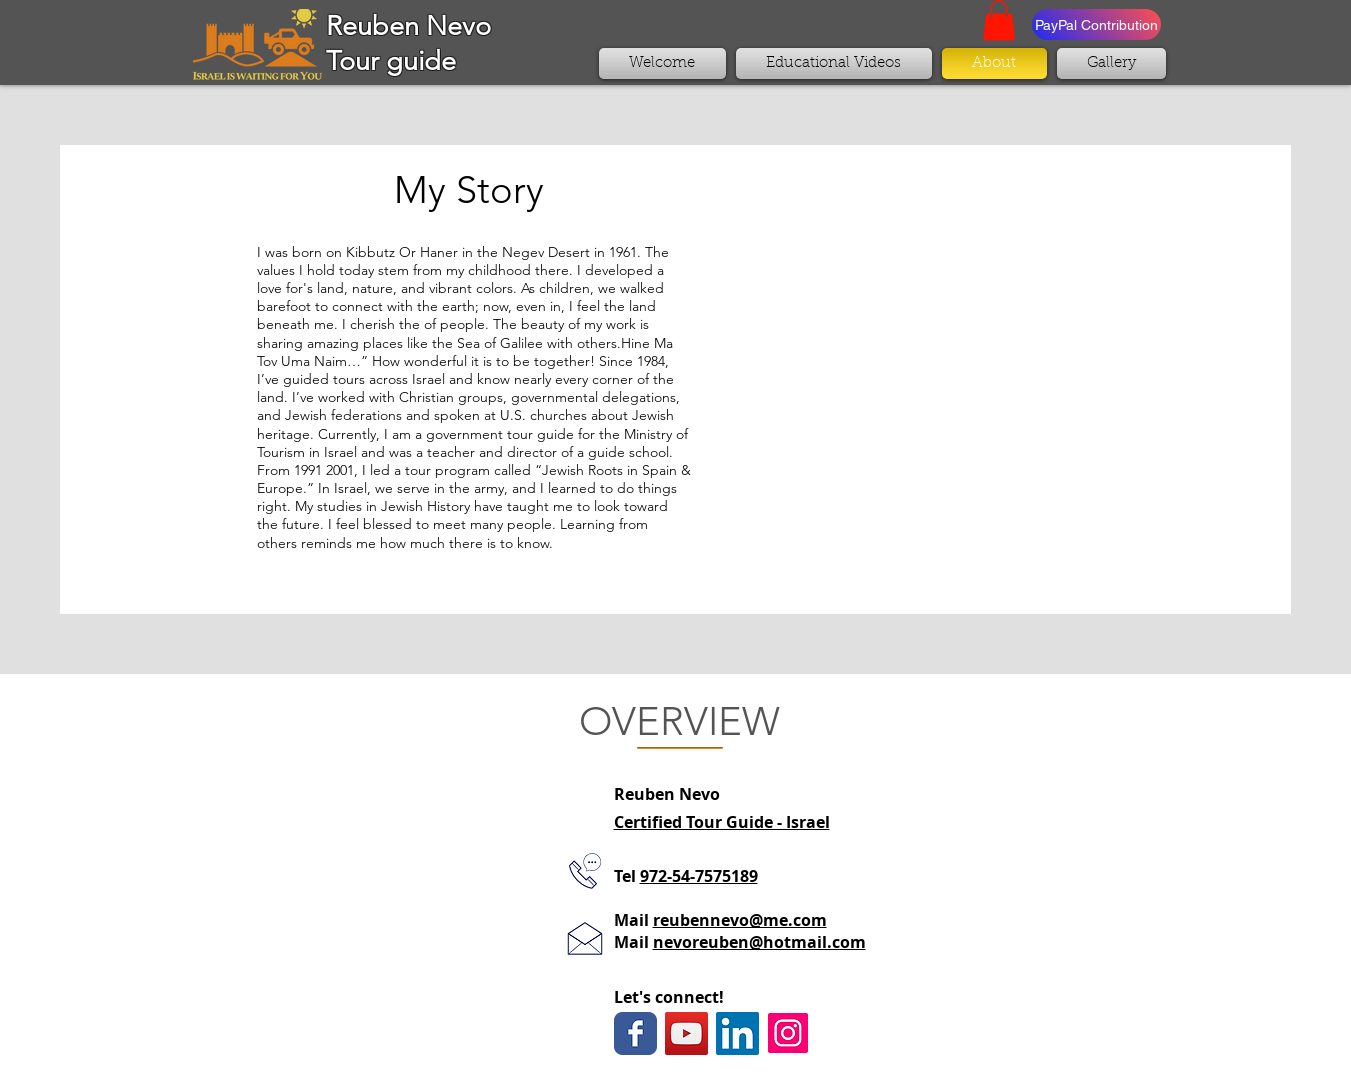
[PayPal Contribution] (1096, 24)
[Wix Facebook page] (635, 1033)
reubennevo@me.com (740, 920)
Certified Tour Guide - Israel (722, 822)
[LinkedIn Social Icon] (737, 1033)
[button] (999, 20)
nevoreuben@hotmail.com (759, 942)
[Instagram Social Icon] (788, 1033)
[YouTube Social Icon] (686, 1033)
